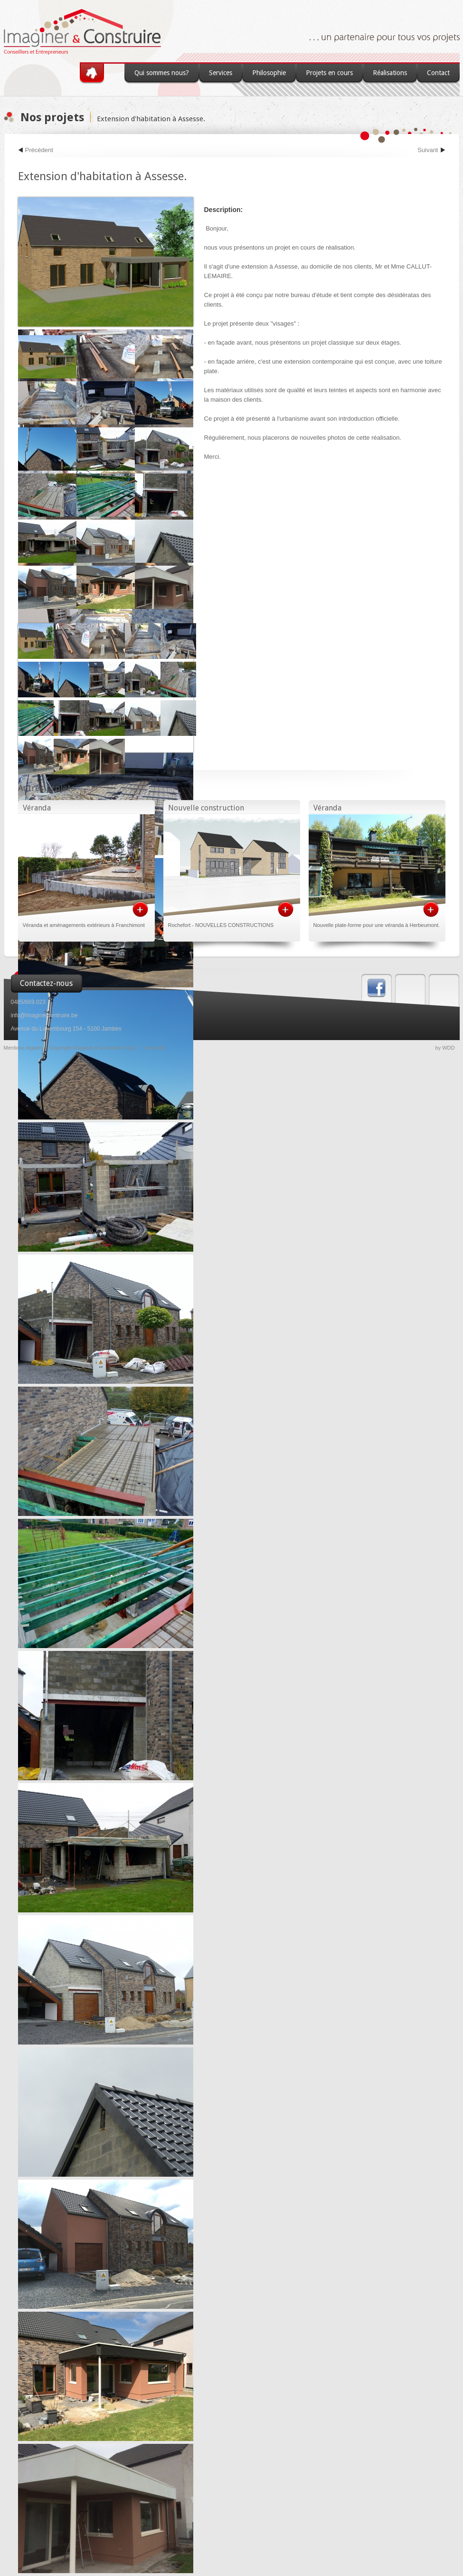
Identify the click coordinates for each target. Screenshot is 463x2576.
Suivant (427, 150)
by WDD (445, 1048)
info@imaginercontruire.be (44, 1015)
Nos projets (52, 117)
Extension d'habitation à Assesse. (151, 119)
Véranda (37, 807)
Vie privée (154, 1048)
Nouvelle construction (206, 807)
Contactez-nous (46, 983)
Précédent (39, 150)
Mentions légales (23, 1048)
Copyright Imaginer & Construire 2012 (93, 1048)
